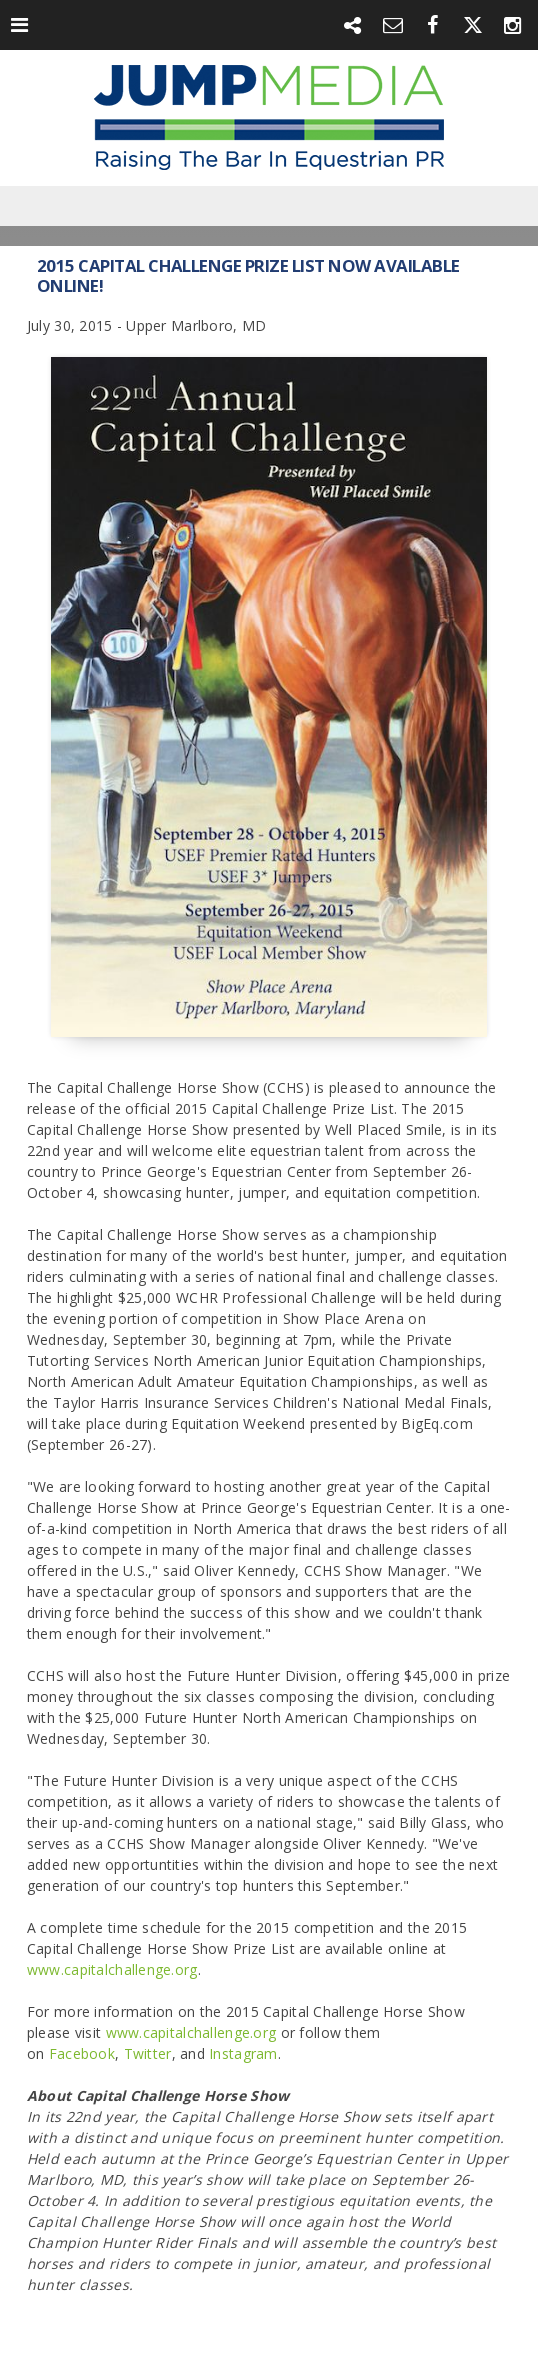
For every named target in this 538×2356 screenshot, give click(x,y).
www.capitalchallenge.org (112, 1969)
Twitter (148, 2053)
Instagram (243, 2053)
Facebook (82, 2053)
